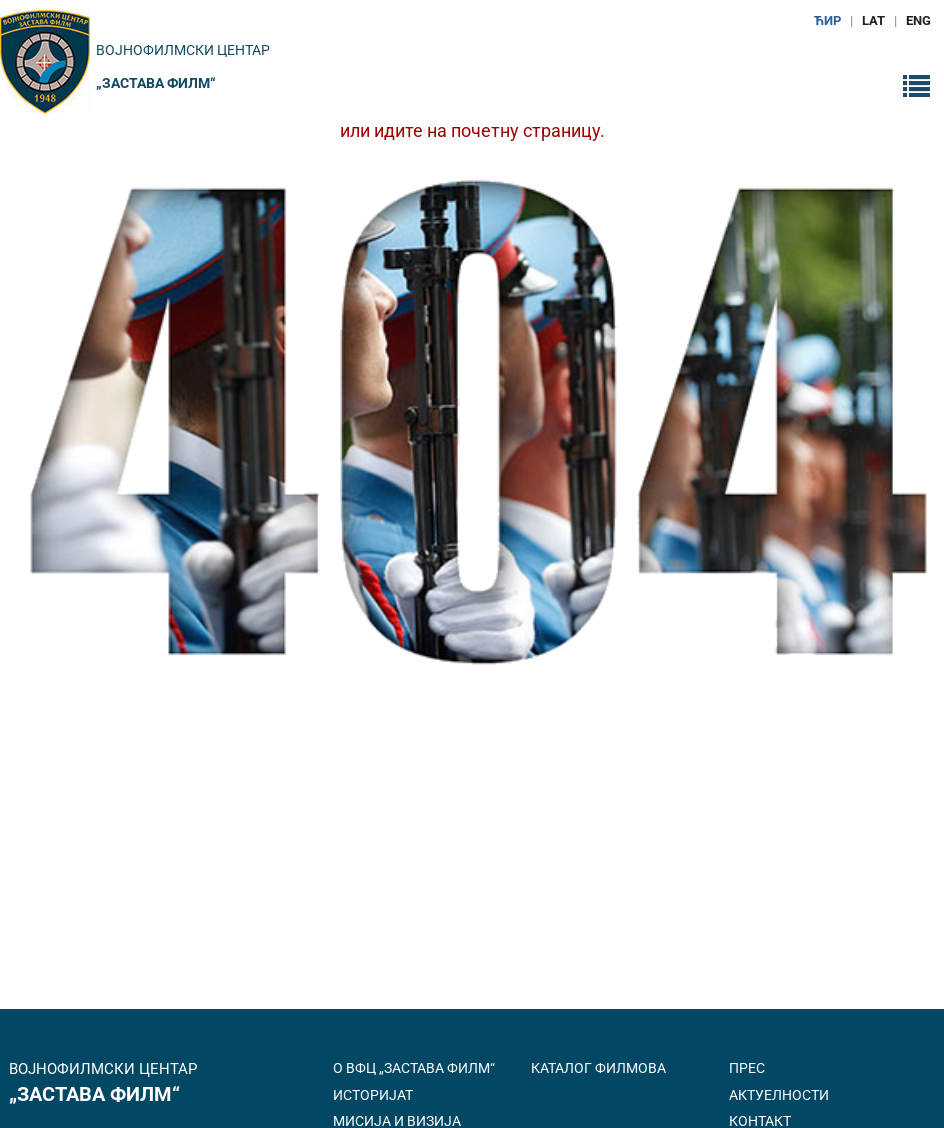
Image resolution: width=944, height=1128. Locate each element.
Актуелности (779, 1095)
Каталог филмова (598, 1068)
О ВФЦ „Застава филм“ (414, 1068)
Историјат (373, 1095)
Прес (747, 1068)
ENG (918, 20)
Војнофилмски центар (183, 50)
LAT (873, 20)
